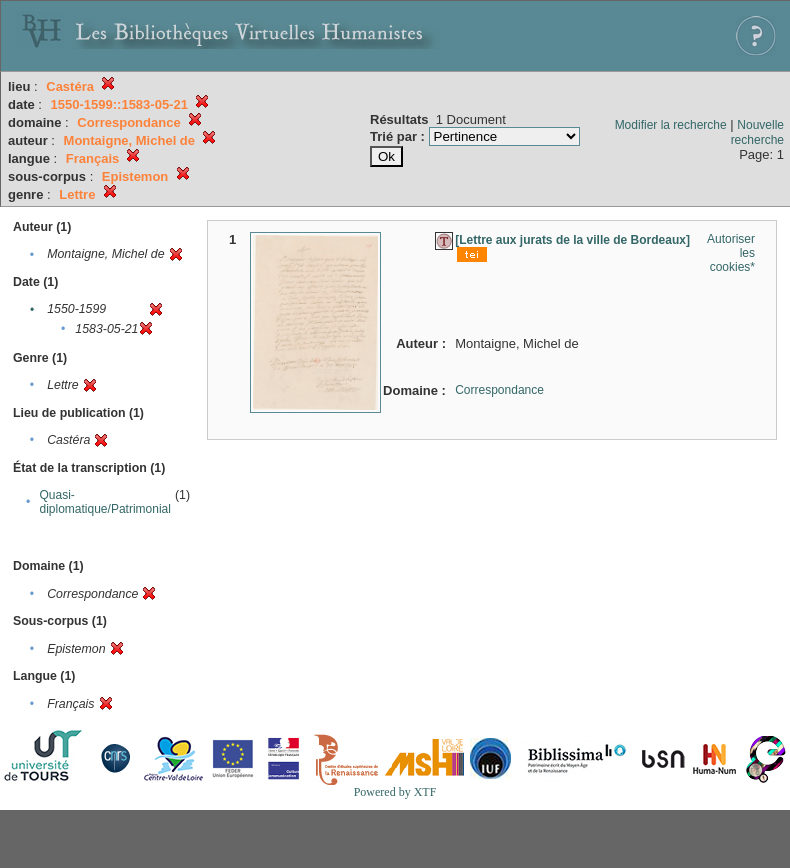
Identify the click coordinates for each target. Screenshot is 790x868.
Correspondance (499, 390)
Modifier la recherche (671, 125)
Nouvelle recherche (757, 132)
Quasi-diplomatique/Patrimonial (105, 502)
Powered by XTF (395, 792)
